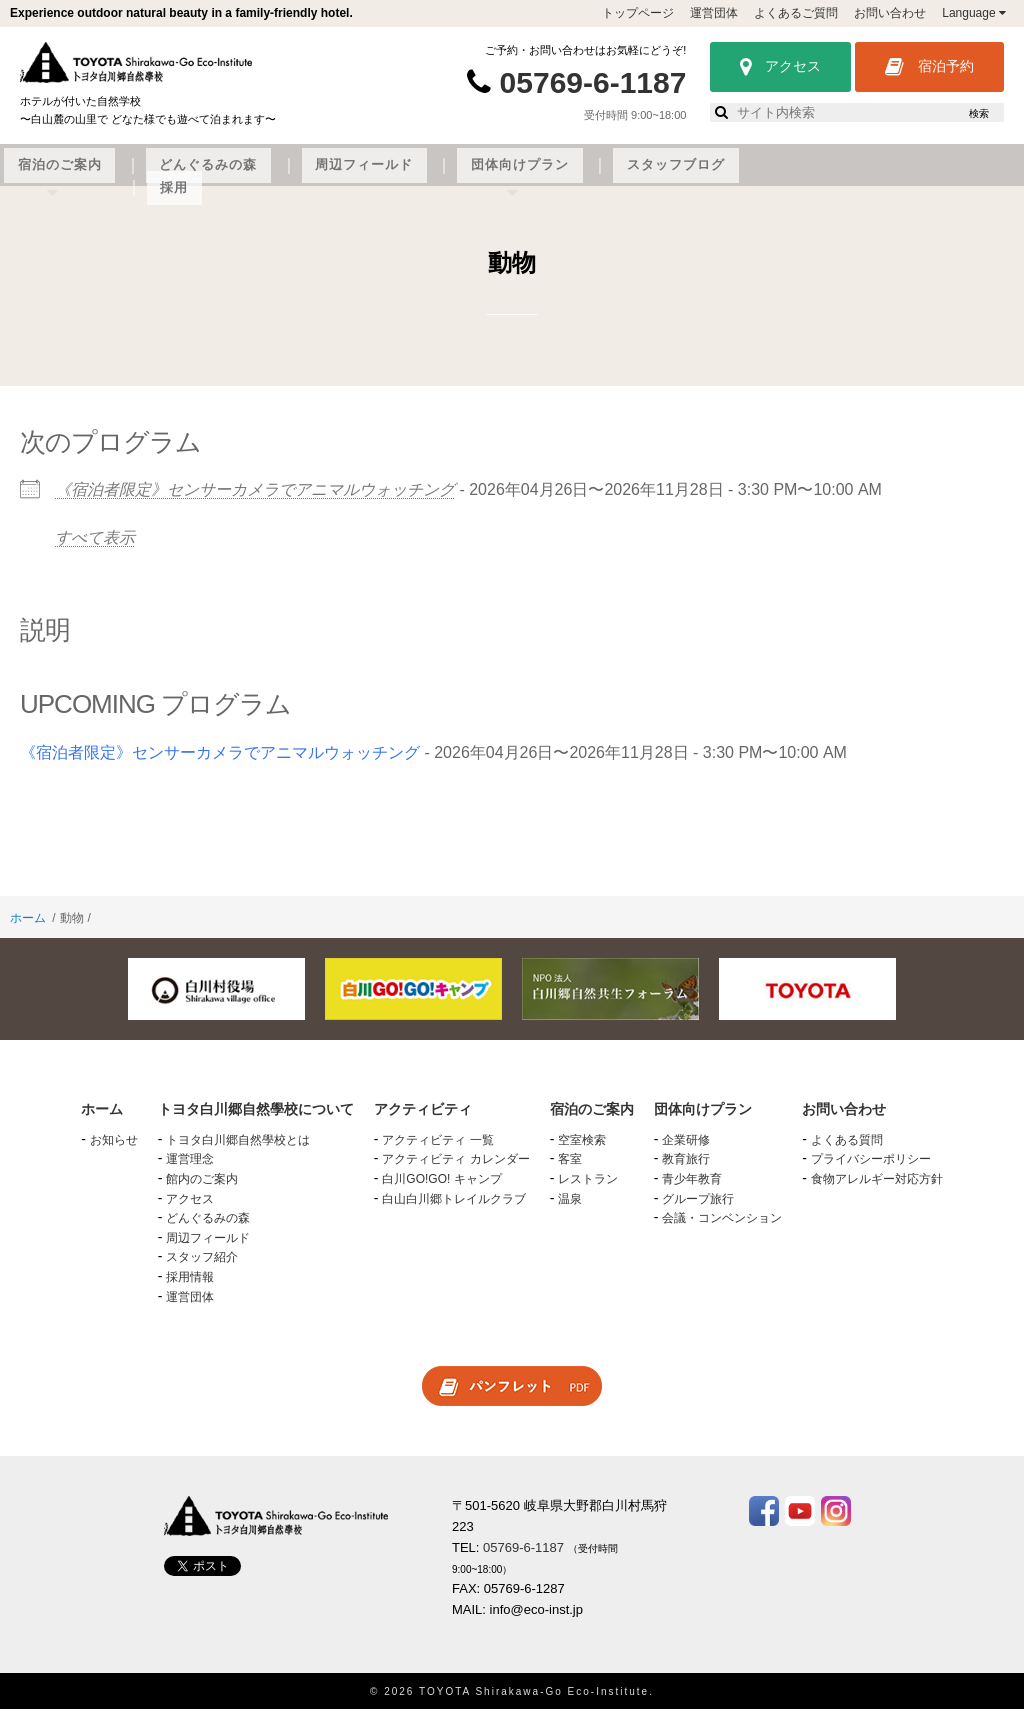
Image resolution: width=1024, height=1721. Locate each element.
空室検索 (582, 1151)
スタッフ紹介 (202, 1269)
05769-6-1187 (593, 82)
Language (974, 13)
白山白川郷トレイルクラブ (454, 1210)
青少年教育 (692, 1190)
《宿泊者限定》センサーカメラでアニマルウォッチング (255, 501)
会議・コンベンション (722, 1230)
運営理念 (190, 1171)
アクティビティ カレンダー (455, 1171)
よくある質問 (847, 1151)
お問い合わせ (890, 13)
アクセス (780, 67)
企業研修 (686, 1151)
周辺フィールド (649, 177)
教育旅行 (686, 1171)
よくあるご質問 (796, 13)
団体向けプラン (770, 177)
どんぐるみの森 (527, 177)
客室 (570, 1171)
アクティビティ (297, 177)
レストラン (588, 1190)
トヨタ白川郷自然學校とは (238, 1151)
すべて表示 (95, 548)
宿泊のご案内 (413, 177)
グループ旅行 (698, 1210)
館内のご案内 (202, 1190)
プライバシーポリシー (871, 1171)
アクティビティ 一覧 (437, 1151)
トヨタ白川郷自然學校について (131, 177)
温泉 (570, 1210)
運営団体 (714, 13)
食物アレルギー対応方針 (877, 1190)
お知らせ (114, 1151)
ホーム (28, 929)
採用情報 (190, 1288)
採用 (981, 177)
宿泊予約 (929, 67)
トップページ (638, 13)
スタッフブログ (892, 177)
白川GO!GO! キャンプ (441, 1190)
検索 (979, 113)
